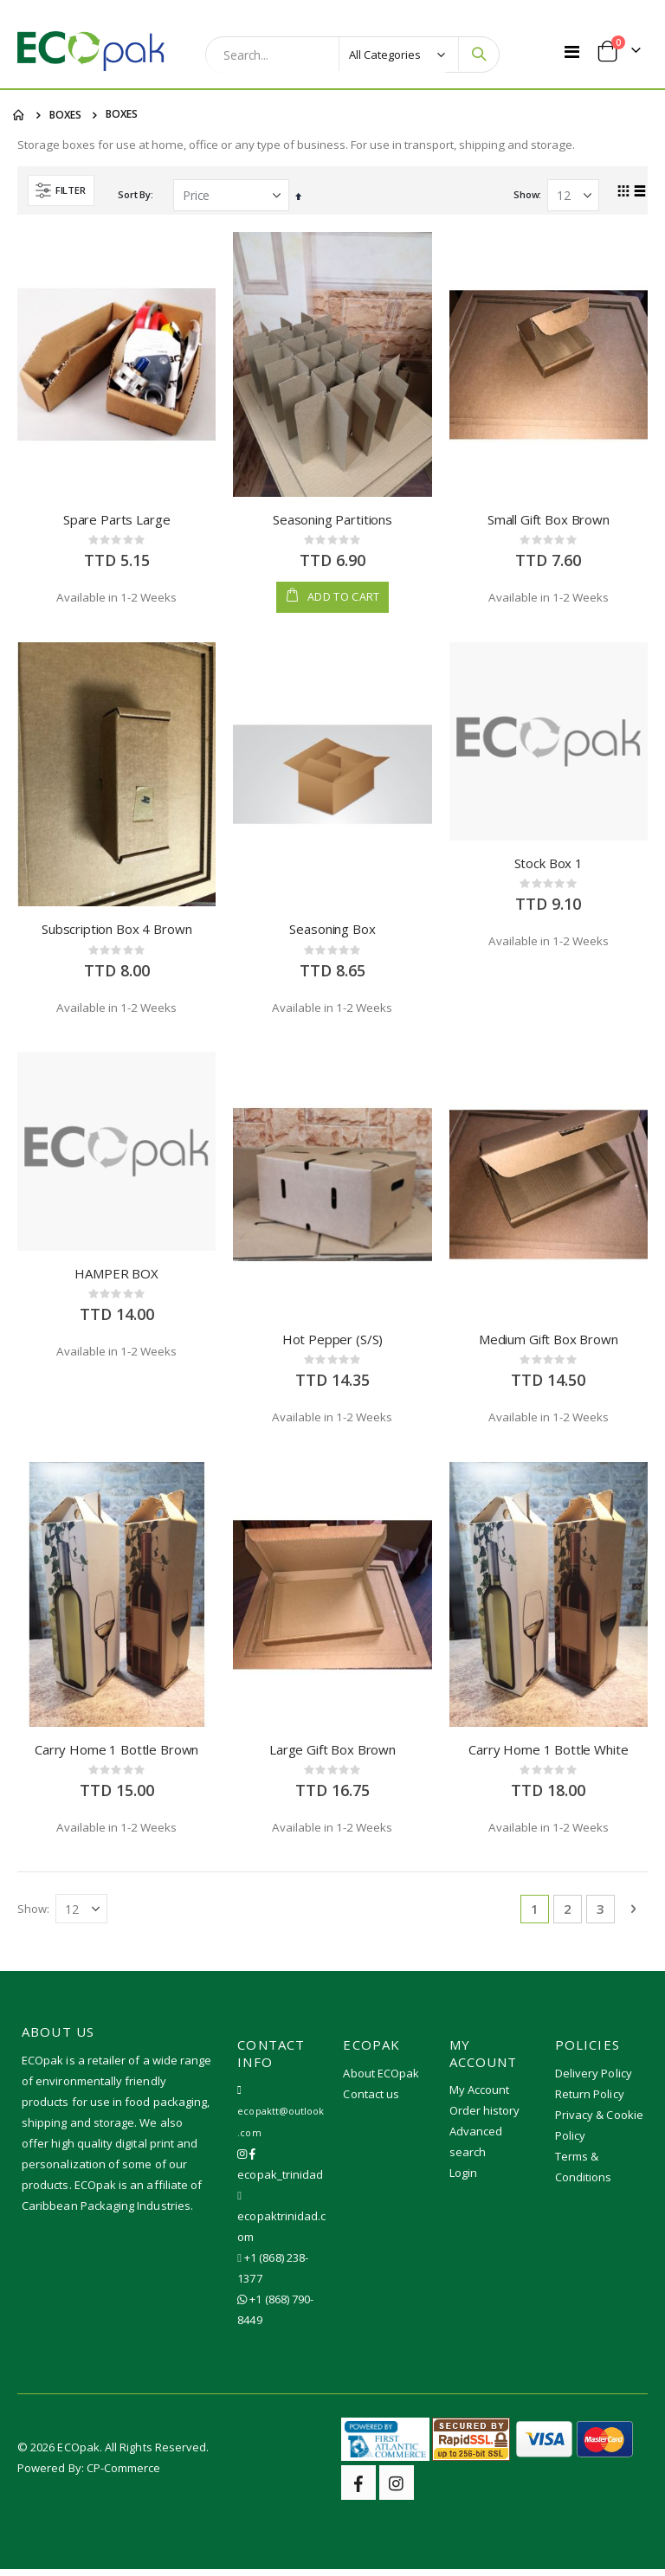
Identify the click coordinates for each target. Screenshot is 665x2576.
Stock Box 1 (548, 866)
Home (19, 115)
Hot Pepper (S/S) (333, 1343)
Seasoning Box (332, 932)
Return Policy (589, 2100)
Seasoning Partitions (332, 521)
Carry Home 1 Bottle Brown (116, 1754)
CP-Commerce (124, 2475)
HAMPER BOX (116, 1277)
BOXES (65, 115)
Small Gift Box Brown (548, 521)
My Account (479, 2096)
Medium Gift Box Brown (548, 1343)
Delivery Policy (593, 2079)
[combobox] (332, 55)
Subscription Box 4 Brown (116, 932)
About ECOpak (381, 2079)
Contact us (371, 2100)
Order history (484, 2117)
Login (463, 2179)
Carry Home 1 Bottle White (548, 1754)
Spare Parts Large (116, 521)
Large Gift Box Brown (332, 1754)
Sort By (134, 196)
